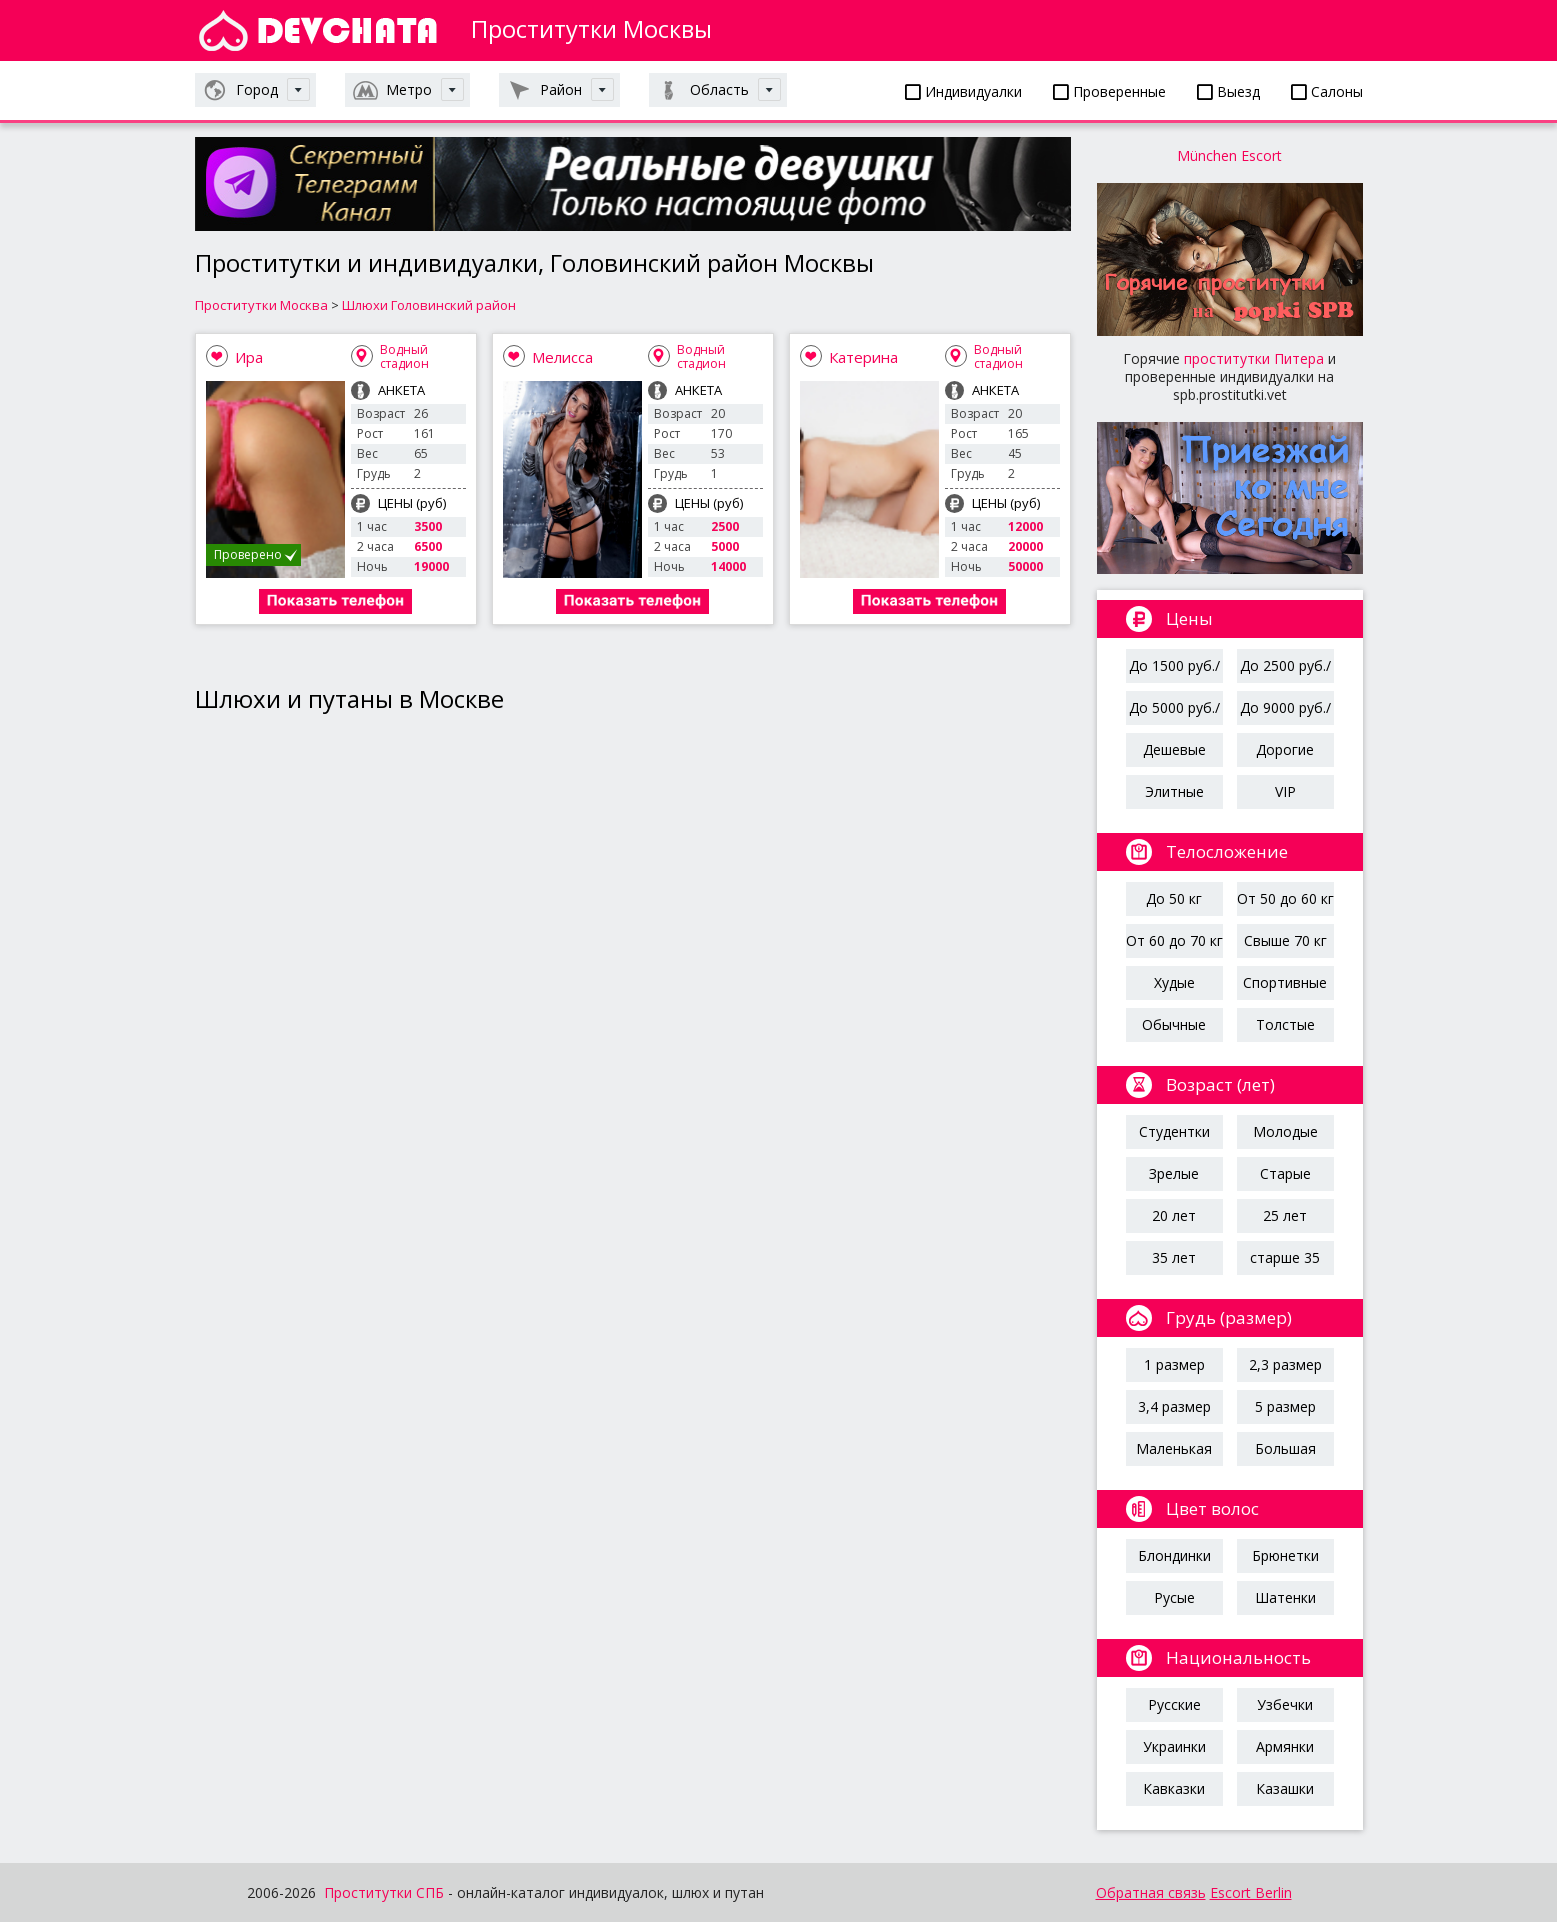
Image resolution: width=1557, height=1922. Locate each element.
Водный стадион (404, 356)
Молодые (1285, 1131)
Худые (1174, 982)
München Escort (1229, 155)
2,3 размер (1285, 1364)
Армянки (1285, 1746)
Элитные (1174, 791)
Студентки (1174, 1131)
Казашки (1285, 1788)
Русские (1174, 1704)
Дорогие (1285, 749)
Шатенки (1285, 1597)
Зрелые (1174, 1173)
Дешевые (1174, 749)
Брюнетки (1285, 1555)
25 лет (1285, 1215)
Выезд (1228, 91)
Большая (1285, 1448)
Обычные (1174, 1024)
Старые (1285, 1173)
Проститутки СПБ (384, 1892)
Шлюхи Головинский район (429, 305)
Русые (1174, 1597)
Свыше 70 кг (1285, 940)
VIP (1285, 791)
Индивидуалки (963, 91)
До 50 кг (1174, 898)
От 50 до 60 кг (1285, 898)
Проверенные (1109, 91)
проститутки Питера (1254, 358)
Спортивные (1285, 982)
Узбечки (1285, 1704)
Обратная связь (1151, 1892)
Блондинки (1174, 1555)
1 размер (1174, 1364)
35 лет (1174, 1257)
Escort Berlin (1251, 1892)
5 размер (1285, 1406)
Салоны (1327, 91)
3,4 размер (1174, 1406)
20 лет (1174, 1215)
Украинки (1174, 1746)
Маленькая (1174, 1448)
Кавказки (1174, 1788)
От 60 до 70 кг (1174, 940)
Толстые (1285, 1024)
